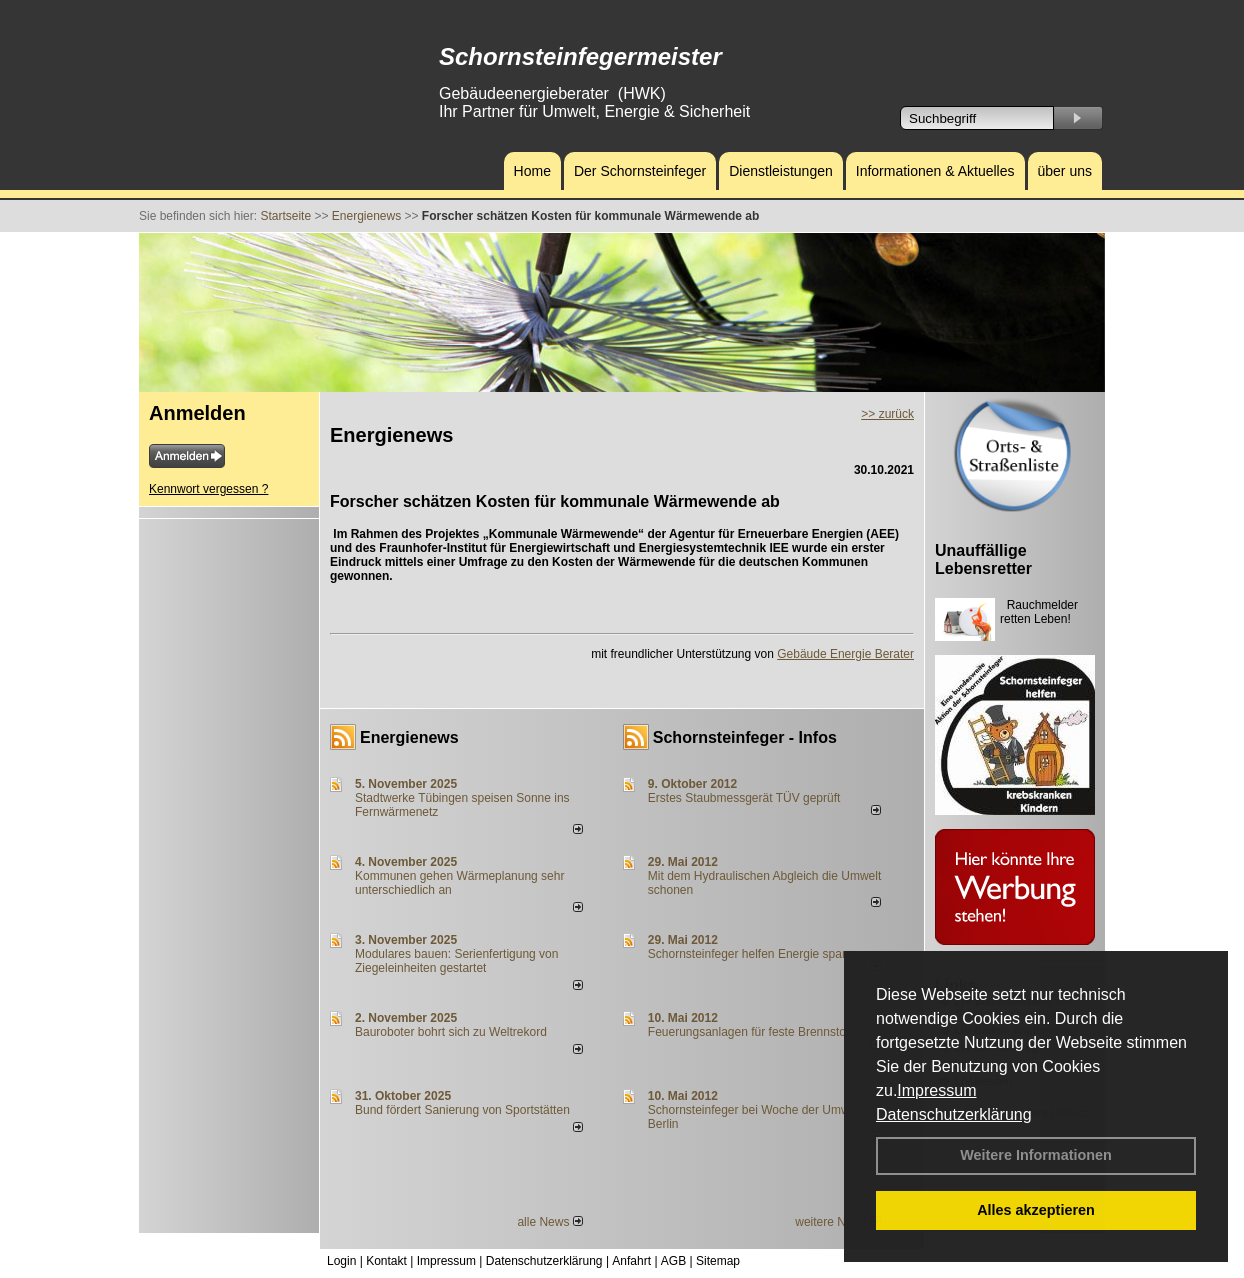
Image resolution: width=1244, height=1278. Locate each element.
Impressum (936, 1090)
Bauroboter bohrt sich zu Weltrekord (451, 1032)
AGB (673, 1261)
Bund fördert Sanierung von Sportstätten (464, 1110)
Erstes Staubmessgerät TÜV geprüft (744, 798)
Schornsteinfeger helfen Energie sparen (753, 954)
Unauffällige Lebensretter (983, 559)
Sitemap (718, 1261)
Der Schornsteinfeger (640, 171)
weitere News (837, 1222)
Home (532, 171)
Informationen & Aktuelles (935, 171)
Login (341, 1261)
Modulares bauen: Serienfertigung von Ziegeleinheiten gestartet (456, 961)
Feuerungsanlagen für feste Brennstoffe (753, 1032)
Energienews (409, 737)
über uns (1065, 171)
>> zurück (887, 414)
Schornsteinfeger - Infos (745, 737)
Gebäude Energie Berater (845, 654)
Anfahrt (631, 1261)
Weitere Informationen (1036, 1155)
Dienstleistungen (781, 171)
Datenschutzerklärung (954, 1114)
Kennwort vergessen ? (208, 489)
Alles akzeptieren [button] (1036, 1210)
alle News (549, 1222)
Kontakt (386, 1261)
